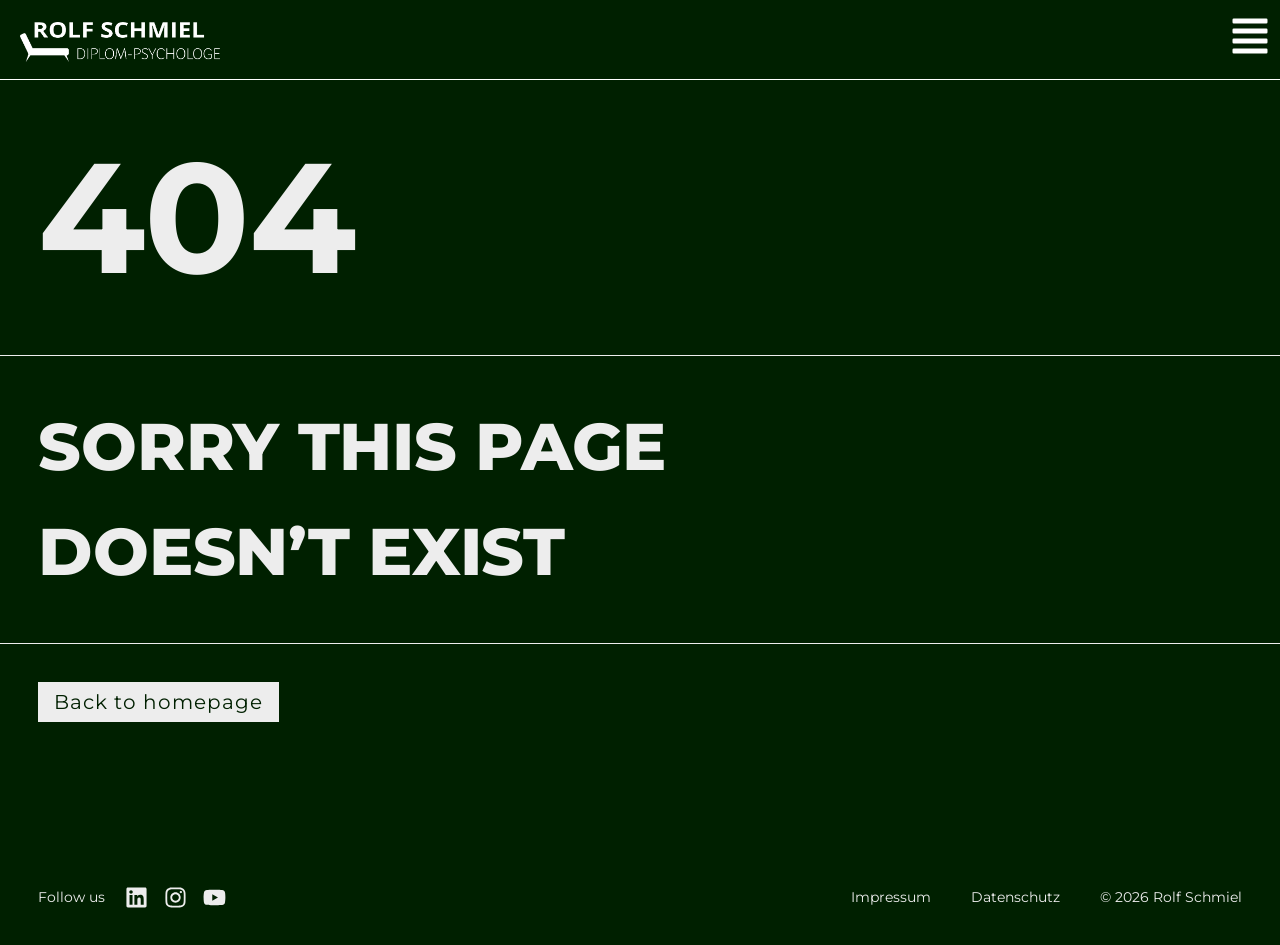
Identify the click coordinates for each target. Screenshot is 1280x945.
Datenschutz (1015, 897)
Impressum (891, 897)
